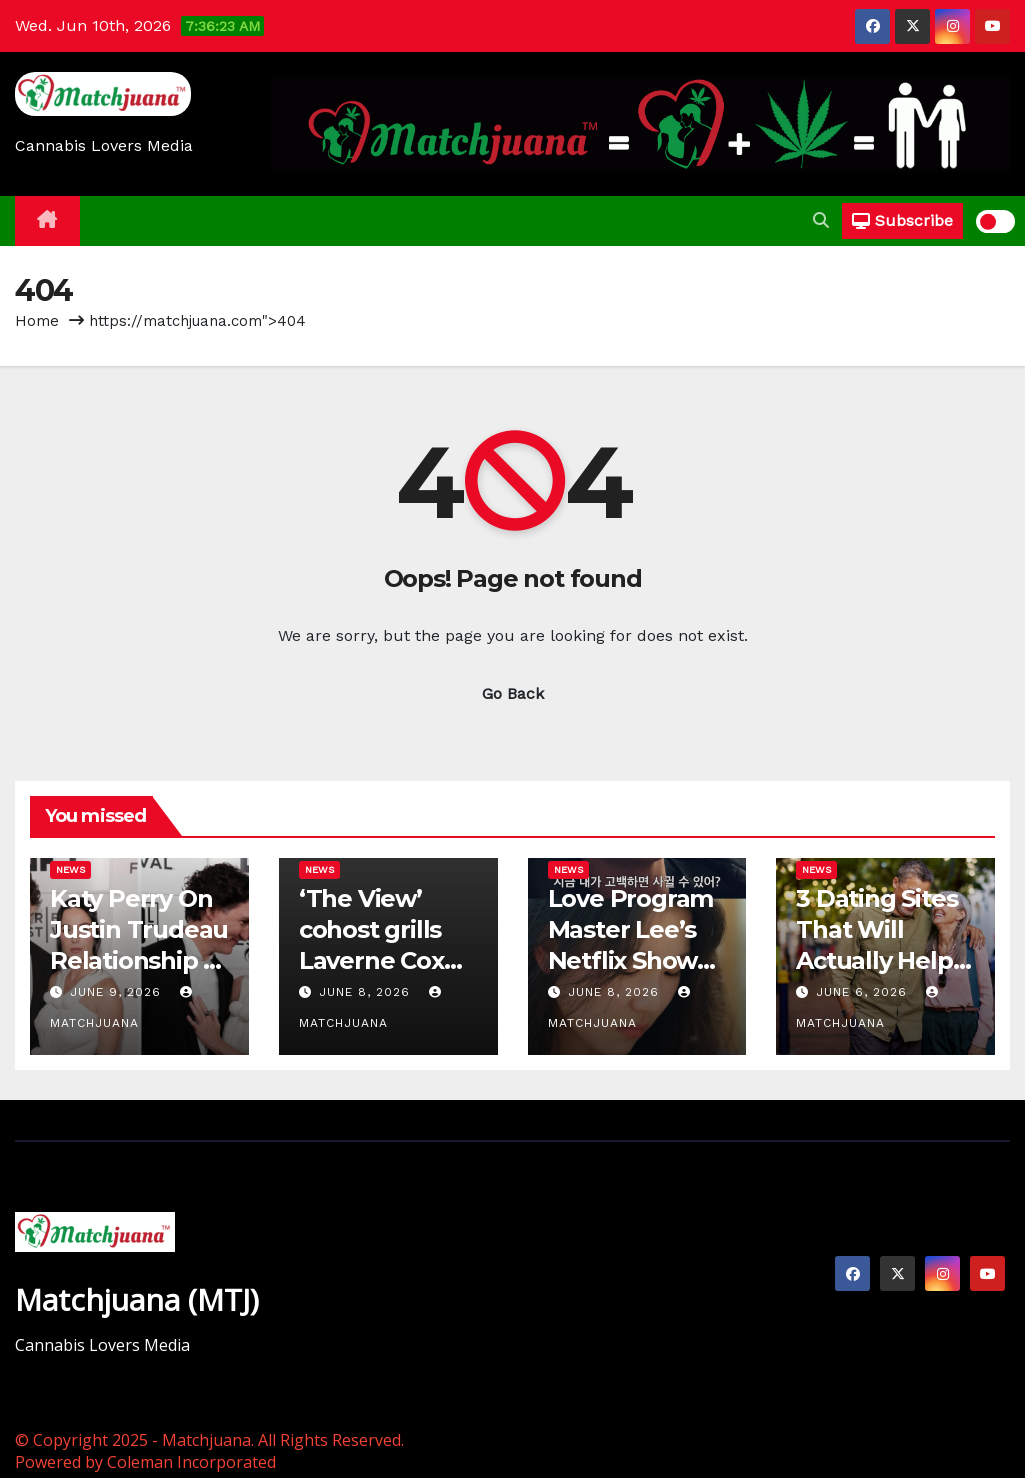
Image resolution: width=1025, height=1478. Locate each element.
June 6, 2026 (864, 992)
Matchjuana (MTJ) (137, 1299)
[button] (821, 220)
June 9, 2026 (118, 992)
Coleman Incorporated (191, 1462)
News (70, 869)
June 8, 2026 (367, 992)
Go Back (513, 693)
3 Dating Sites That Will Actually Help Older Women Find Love (879, 961)
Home (37, 321)
